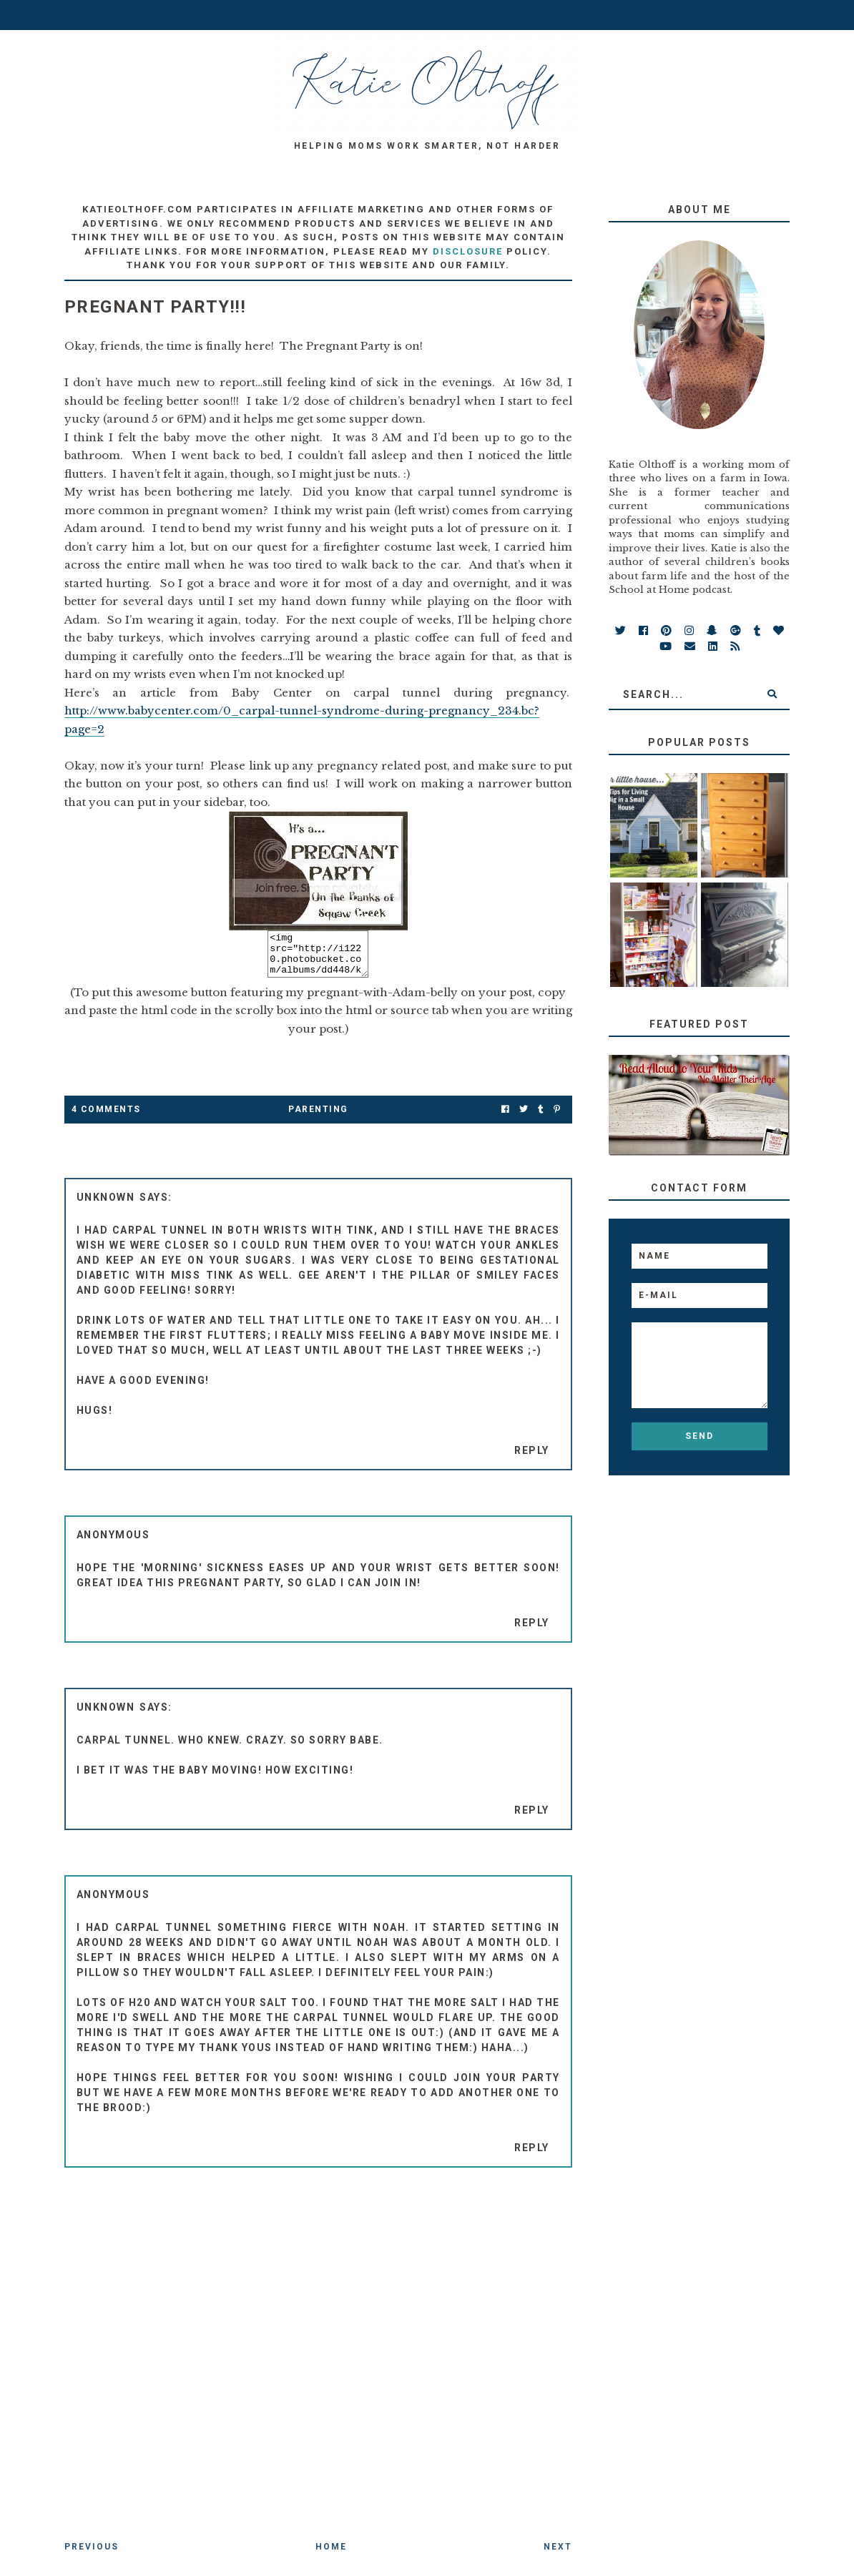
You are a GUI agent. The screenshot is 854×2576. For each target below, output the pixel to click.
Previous (91, 2555)
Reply (531, 1459)
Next (558, 2555)
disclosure (468, 251)
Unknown (106, 1205)
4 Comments (106, 1118)
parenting (318, 1118)
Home (331, 2555)
